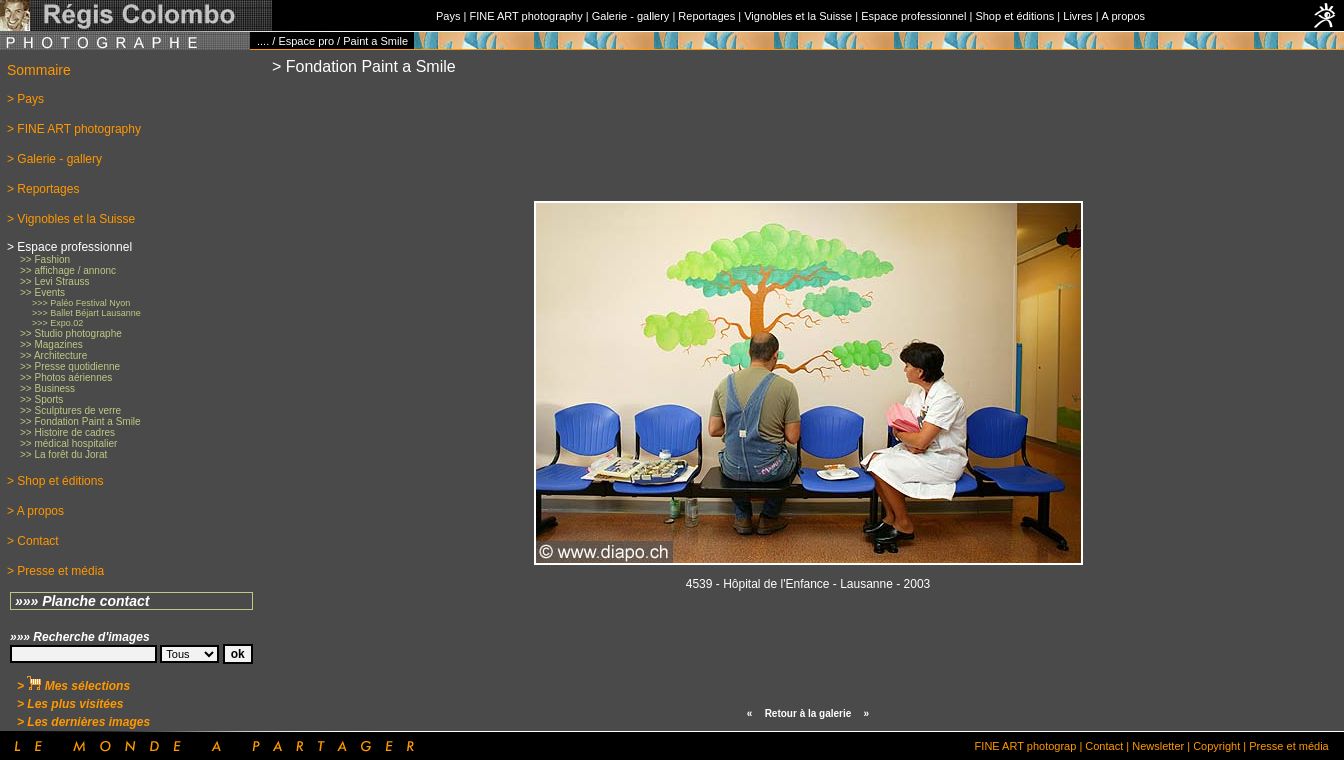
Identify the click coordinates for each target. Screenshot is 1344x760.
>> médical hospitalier (68, 443)
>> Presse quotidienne (70, 366)
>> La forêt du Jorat (63, 454)
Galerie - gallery (631, 16)
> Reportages (43, 189)
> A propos (35, 511)
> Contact (33, 541)
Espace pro (306, 41)
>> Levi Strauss (54, 281)
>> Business (47, 388)
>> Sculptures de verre (70, 410)
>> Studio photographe (71, 333)
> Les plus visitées (70, 704)
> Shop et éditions (55, 481)
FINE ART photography (525, 16)
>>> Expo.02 (57, 323)
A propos (1123, 16)
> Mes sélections (73, 686)
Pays (448, 16)
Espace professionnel (913, 16)
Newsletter (1158, 746)
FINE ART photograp (1026, 746)
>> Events (42, 292)
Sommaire (39, 70)
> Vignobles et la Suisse (71, 219)
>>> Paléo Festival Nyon (81, 303)
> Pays (25, 99)
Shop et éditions (1014, 16)
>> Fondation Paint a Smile (80, 421)
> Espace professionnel (69, 247)
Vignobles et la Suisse (798, 16)
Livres (1077, 16)
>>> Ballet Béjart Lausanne (86, 313)
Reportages (706, 16)
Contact (1104, 746)
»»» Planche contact (82, 601)
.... (263, 41)
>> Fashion (45, 259)
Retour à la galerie (808, 713)
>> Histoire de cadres (67, 432)
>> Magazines (51, 344)
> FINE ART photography (74, 129)
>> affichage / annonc (68, 270)
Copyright (1216, 746)
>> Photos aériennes (66, 377)
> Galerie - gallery (54, 159)
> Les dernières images (83, 722)
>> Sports (41, 399)
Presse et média (1288, 746)
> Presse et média (55, 571)
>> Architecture (53, 355)
